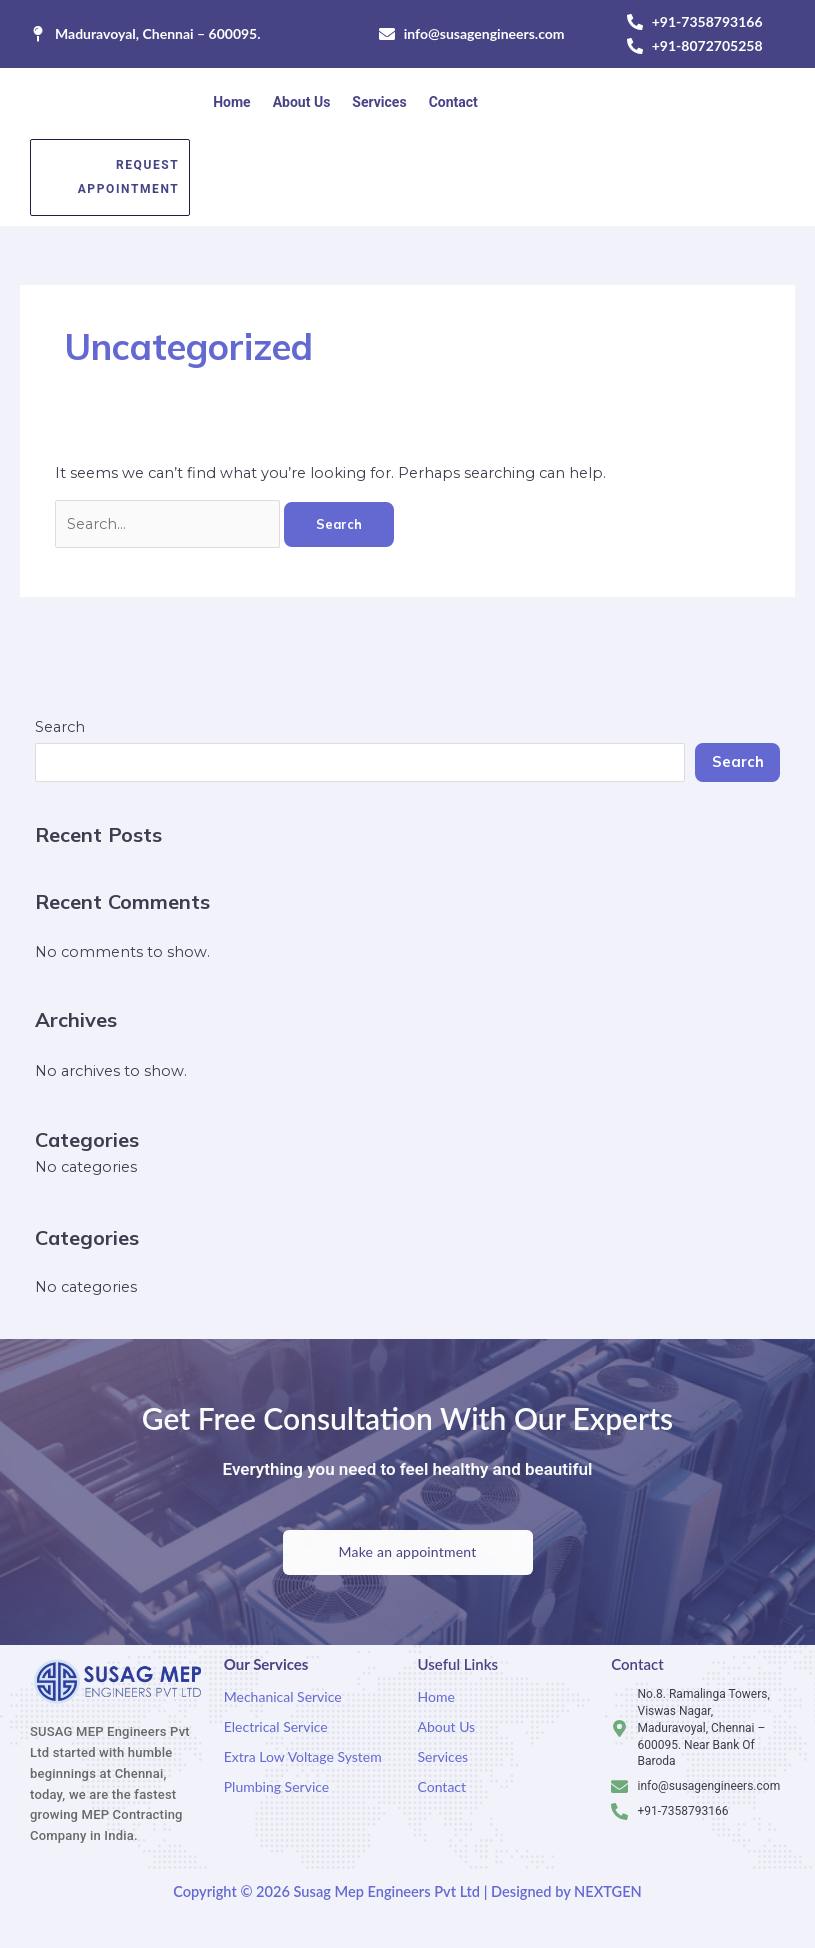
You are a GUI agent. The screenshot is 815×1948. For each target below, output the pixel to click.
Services (379, 102)
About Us (302, 102)
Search (60, 727)
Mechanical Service (283, 1696)
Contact (453, 102)
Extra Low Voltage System (303, 1756)
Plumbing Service (276, 1786)
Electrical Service (276, 1726)
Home (231, 102)
